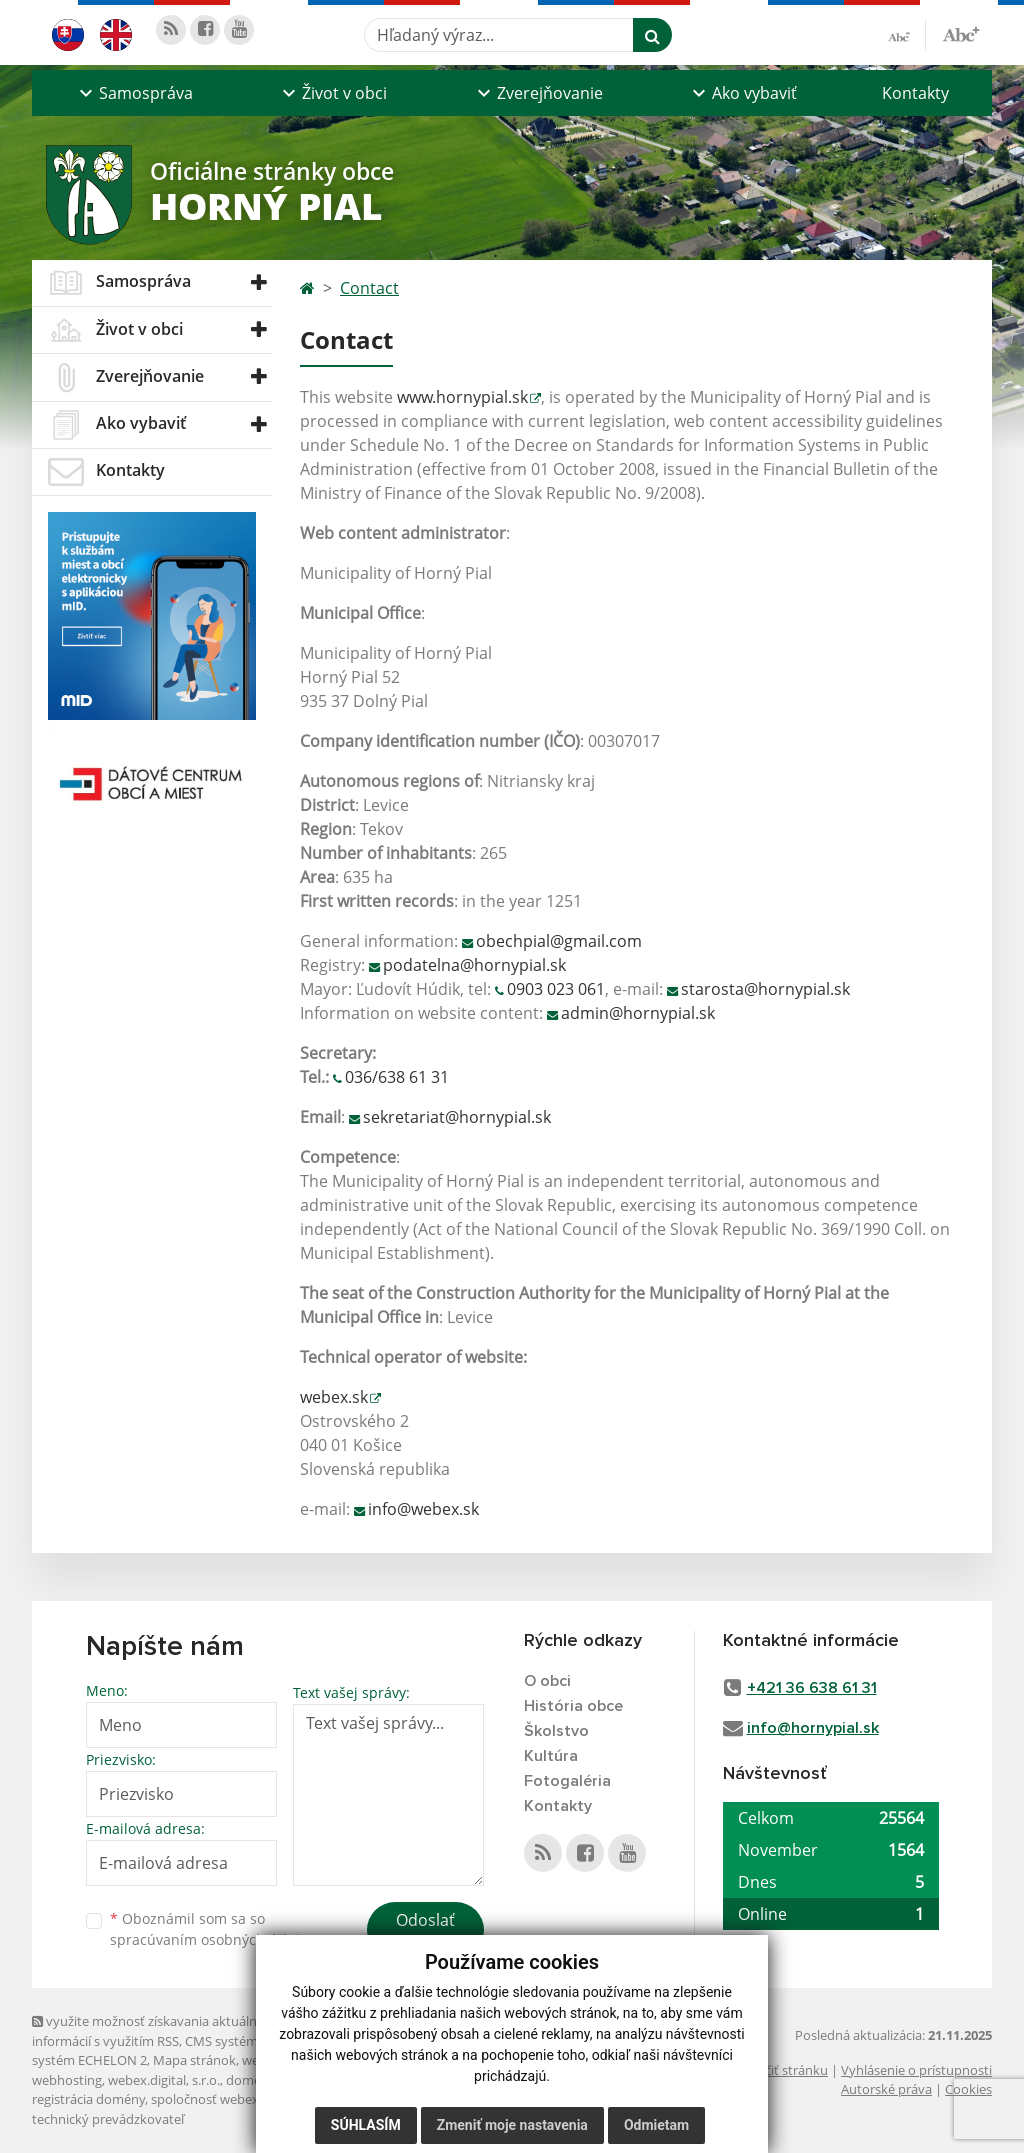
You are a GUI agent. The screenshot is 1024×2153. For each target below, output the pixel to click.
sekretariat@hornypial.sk (457, 1117)
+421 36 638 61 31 (812, 1688)
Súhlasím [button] (366, 2125)
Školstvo (556, 1731)
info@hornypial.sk (813, 1728)
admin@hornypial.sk (638, 1013)
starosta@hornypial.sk (765, 989)
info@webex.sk (423, 1509)
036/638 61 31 (397, 1077)
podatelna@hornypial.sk (474, 965)
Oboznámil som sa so (212, 1929)
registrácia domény (88, 2099)
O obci (547, 1681)
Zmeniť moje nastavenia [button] (512, 2125)
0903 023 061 (556, 989)
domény (250, 2080)
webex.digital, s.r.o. (164, 2080)
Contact (369, 288)
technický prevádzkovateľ (108, 2119)
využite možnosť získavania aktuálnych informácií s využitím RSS (155, 2030)
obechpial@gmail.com (559, 941)
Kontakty (915, 93)
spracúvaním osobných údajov (212, 1939)
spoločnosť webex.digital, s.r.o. (241, 2099)
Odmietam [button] (656, 2125)
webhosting (67, 2080)
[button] (133, 93)
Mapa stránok (194, 2060)
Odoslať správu (425, 1932)
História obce (573, 1706)
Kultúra (551, 1756)
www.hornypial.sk (462, 397)
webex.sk (334, 1397)
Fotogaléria (567, 1781)
